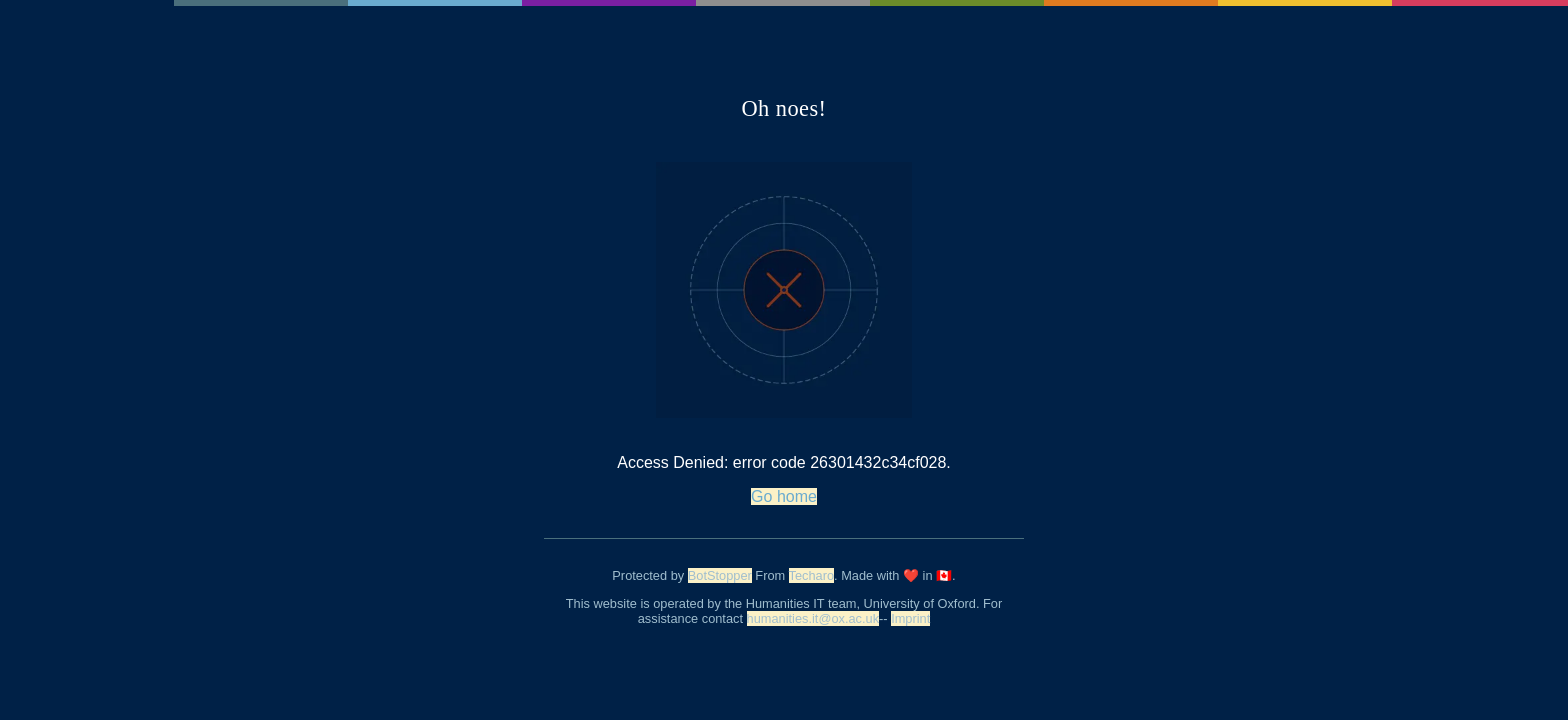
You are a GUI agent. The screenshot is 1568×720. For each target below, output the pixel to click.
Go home (784, 496)
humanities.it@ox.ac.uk (813, 618)
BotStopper (720, 575)
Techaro (812, 575)
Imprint (910, 618)
